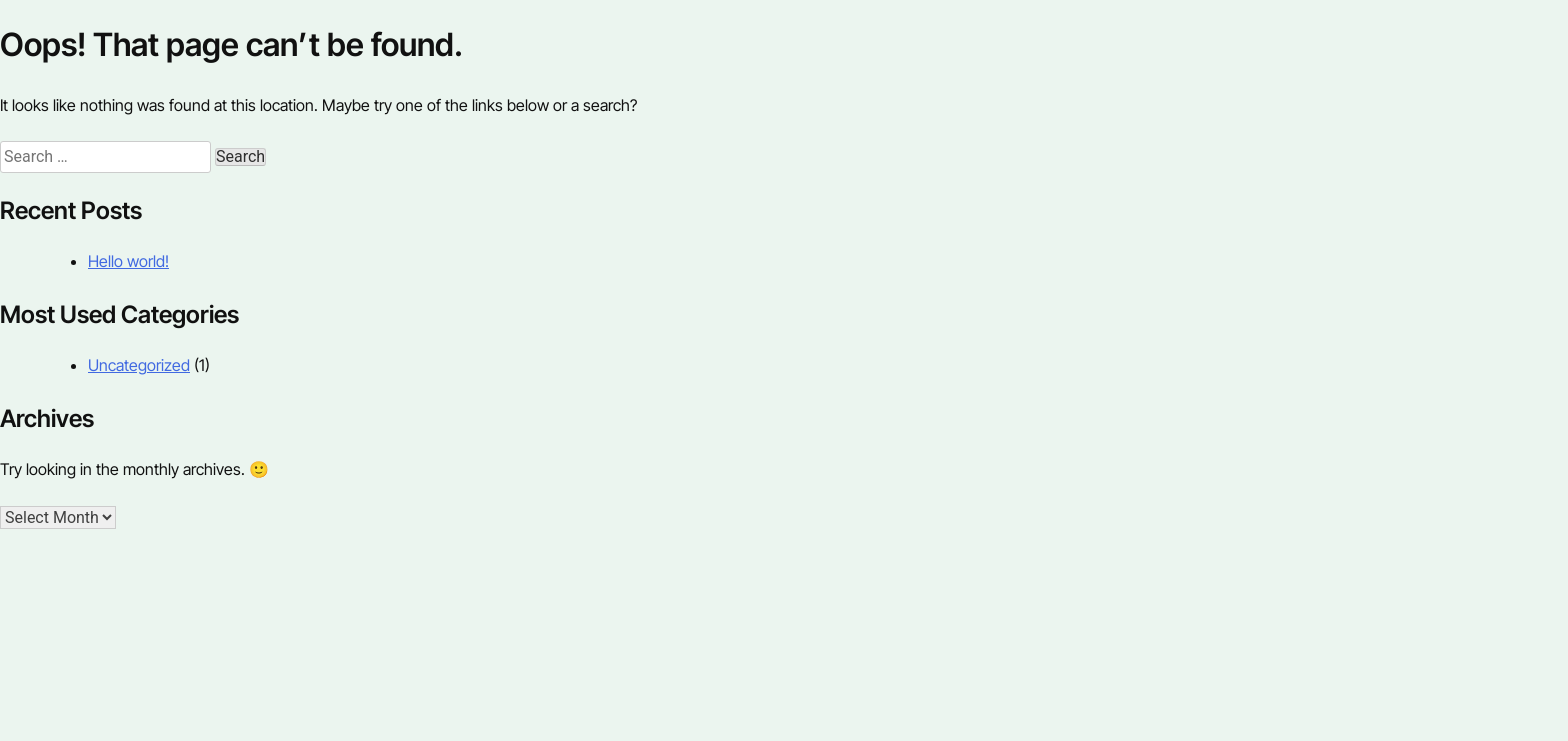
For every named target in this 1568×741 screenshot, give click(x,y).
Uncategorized (139, 365)
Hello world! (128, 261)
